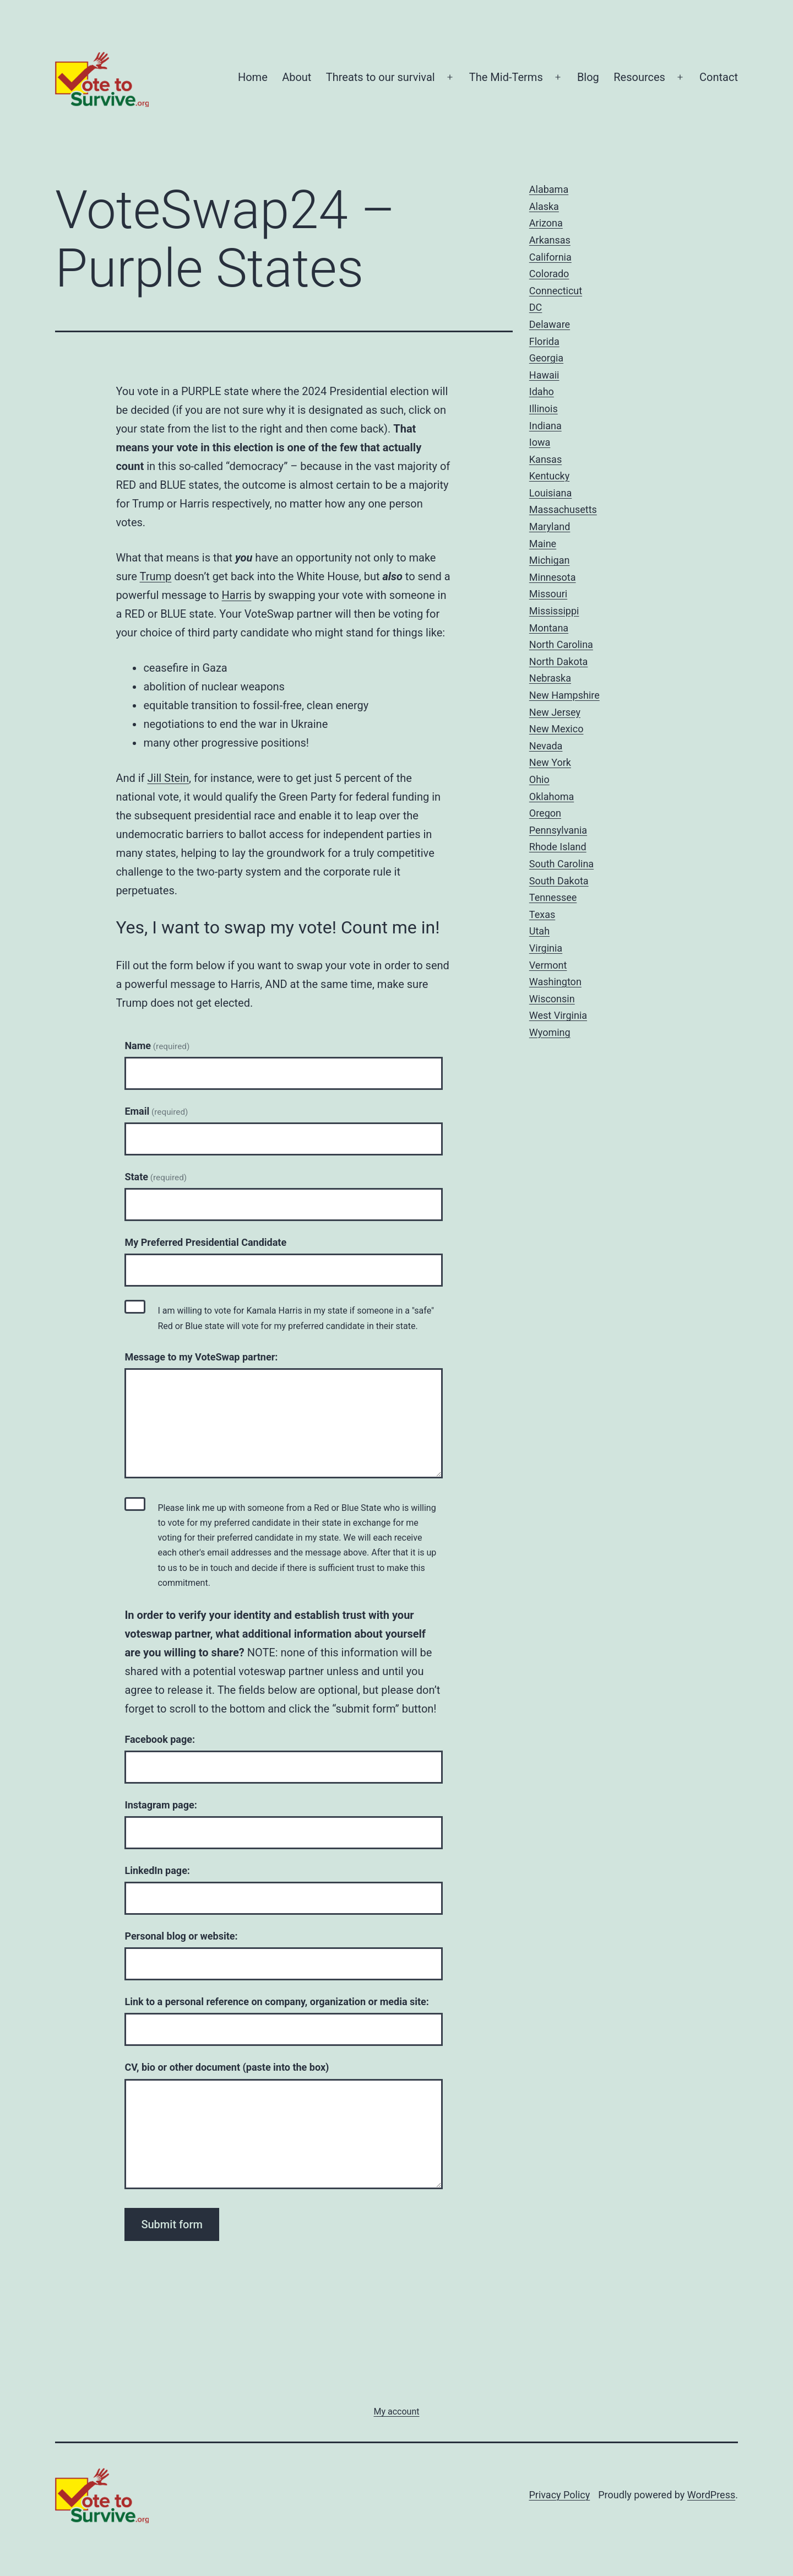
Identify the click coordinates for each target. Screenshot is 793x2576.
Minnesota (552, 577)
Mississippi (554, 611)
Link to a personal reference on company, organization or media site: (276, 2001)
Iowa (539, 442)
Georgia (546, 358)
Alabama (548, 189)
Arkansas (550, 240)
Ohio (539, 779)
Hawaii (544, 375)
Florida (544, 341)
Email (156, 1111)
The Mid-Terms (506, 77)
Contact (718, 77)
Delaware (549, 324)
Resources (639, 77)
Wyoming (550, 1032)
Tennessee (553, 897)
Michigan (549, 560)
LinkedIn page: (157, 1870)
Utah (539, 931)
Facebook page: (159, 1739)
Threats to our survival (380, 77)
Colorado (549, 273)
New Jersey (554, 712)
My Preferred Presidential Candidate (205, 1242)
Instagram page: (160, 1805)
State (155, 1176)
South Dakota (559, 881)
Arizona (546, 223)
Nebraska (550, 678)
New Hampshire (564, 695)
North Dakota (558, 661)
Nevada (546, 746)
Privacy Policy (559, 2495)
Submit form (172, 2224)
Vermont (548, 965)
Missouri (548, 594)
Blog (588, 77)
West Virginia (558, 1015)
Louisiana (550, 493)
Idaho (541, 391)
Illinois (543, 408)
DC (535, 307)
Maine (542, 543)
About (296, 77)
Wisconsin (552, 999)
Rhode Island (557, 846)
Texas (542, 914)
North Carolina (561, 644)
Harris (237, 595)
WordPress (711, 2495)
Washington (555, 981)
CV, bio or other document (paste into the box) (226, 2067)
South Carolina (561, 864)
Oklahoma (551, 796)
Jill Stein (168, 778)
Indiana (545, 425)
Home (253, 77)
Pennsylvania (558, 830)
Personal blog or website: (180, 1936)
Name (156, 1045)
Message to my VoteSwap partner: (201, 1357)
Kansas (545, 459)
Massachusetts (563, 509)
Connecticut (555, 290)
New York (550, 762)
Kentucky (549, 476)
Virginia (545, 948)
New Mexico (556, 729)
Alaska (544, 206)
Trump (156, 576)
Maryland (550, 526)
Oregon (545, 813)
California (550, 257)
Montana (548, 628)
